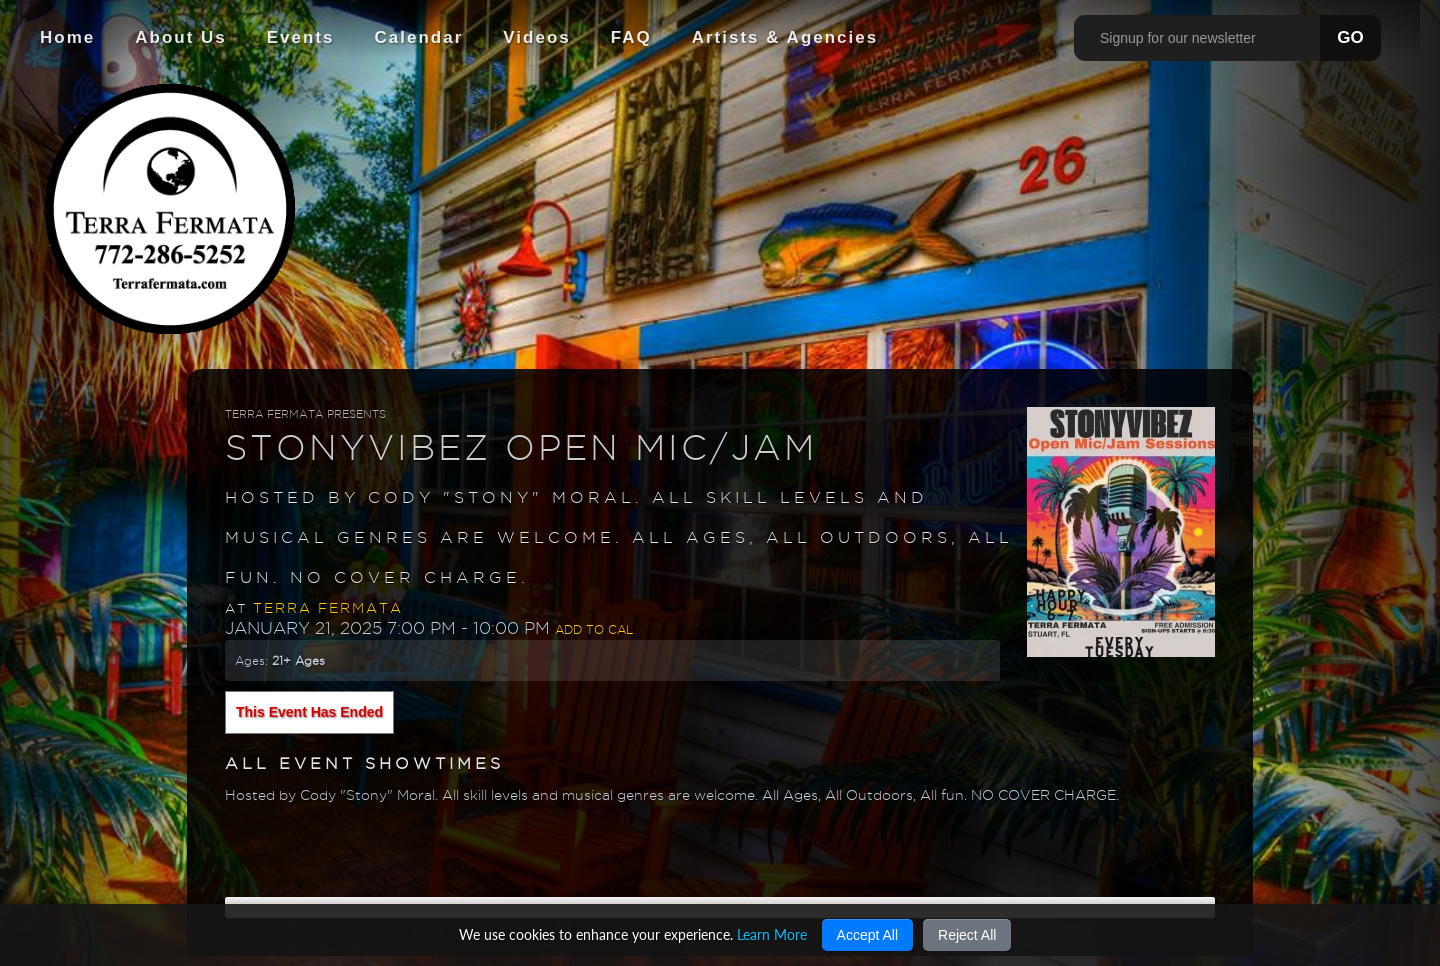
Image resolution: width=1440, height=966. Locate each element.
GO (1350, 37)
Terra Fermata (328, 608)
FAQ (631, 37)
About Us (181, 37)
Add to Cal (594, 629)
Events (301, 37)
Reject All (967, 935)
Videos (536, 37)
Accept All (867, 935)
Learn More (772, 934)
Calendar (419, 37)
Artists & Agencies (785, 37)
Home (67, 37)
